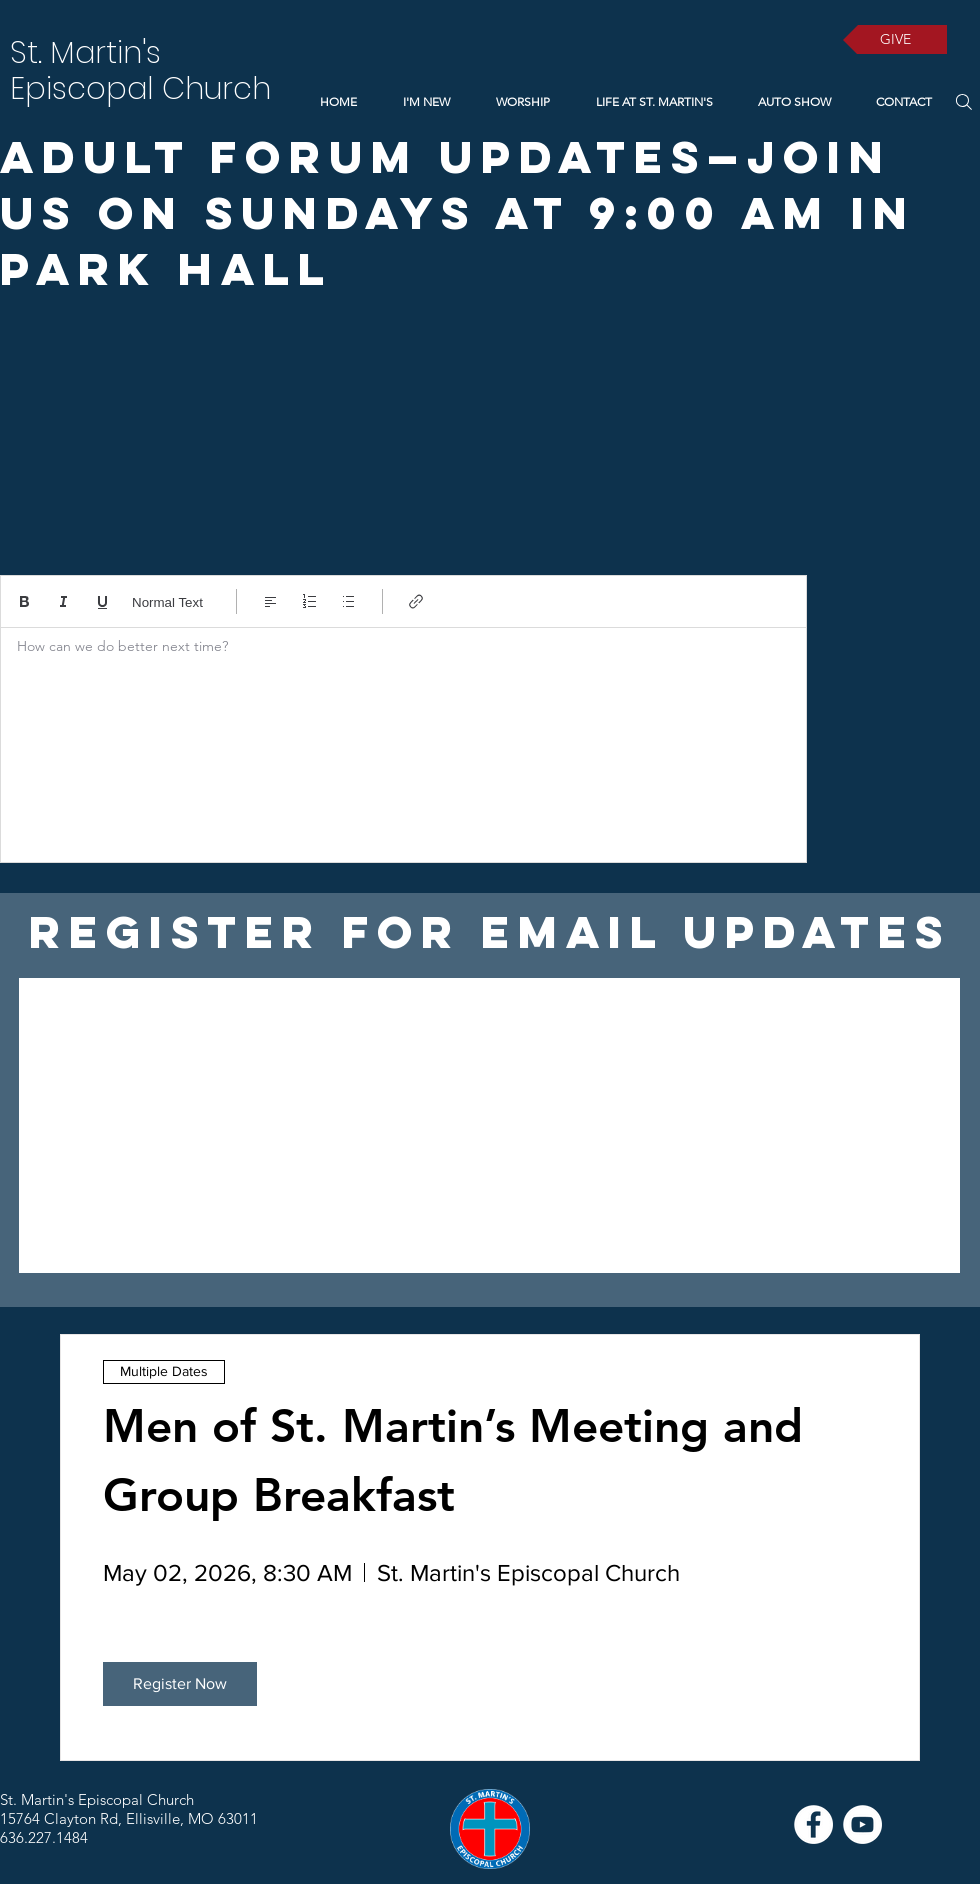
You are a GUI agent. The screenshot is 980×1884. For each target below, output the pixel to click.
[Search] (963, 101)
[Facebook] (813, 1824)
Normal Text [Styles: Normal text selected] (167, 602)
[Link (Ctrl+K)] (416, 601)
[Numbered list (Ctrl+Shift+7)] (309, 601)
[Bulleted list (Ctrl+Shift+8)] (348, 601)
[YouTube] (862, 1824)
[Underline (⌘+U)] (102, 601)
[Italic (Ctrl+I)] (63, 601)
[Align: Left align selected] (270, 601)
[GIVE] (895, 39)
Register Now (180, 1683)
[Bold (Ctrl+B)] (24, 601)
